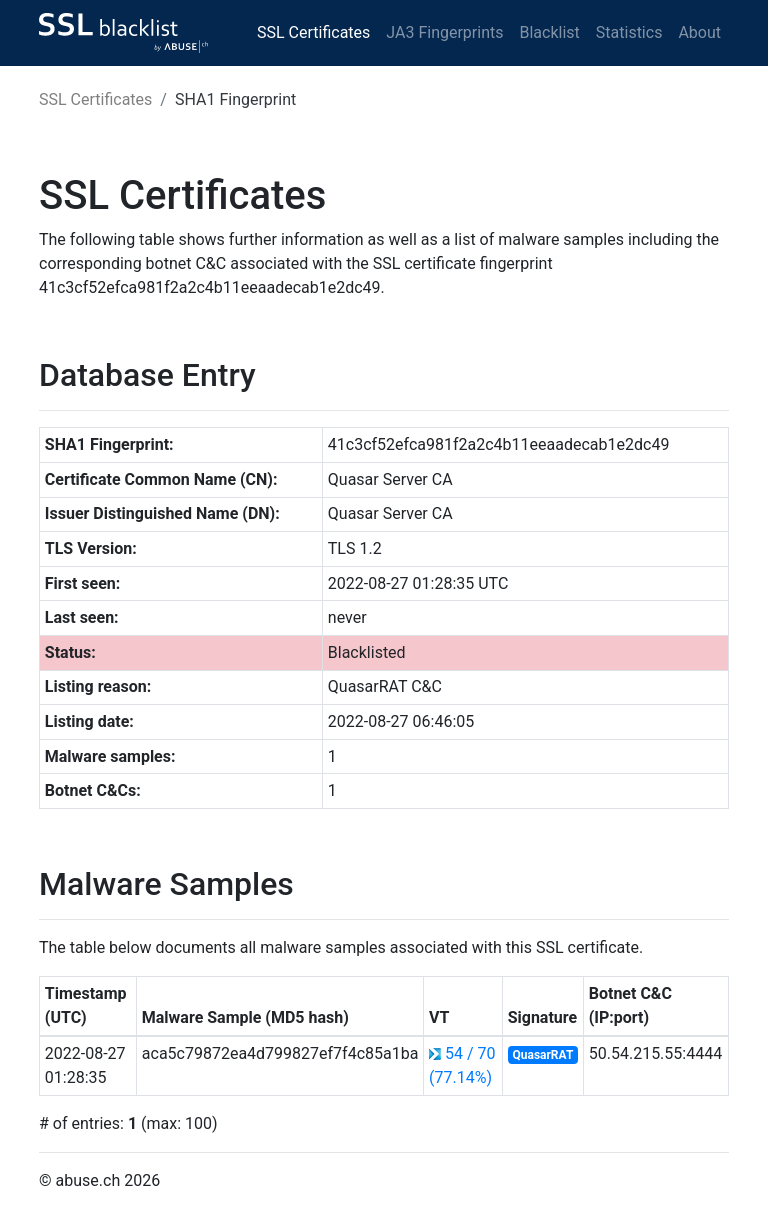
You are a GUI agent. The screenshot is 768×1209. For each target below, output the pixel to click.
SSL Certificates (313, 32)
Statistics (629, 32)
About (699, 32)
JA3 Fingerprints (444, 32)
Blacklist (549, 32)
